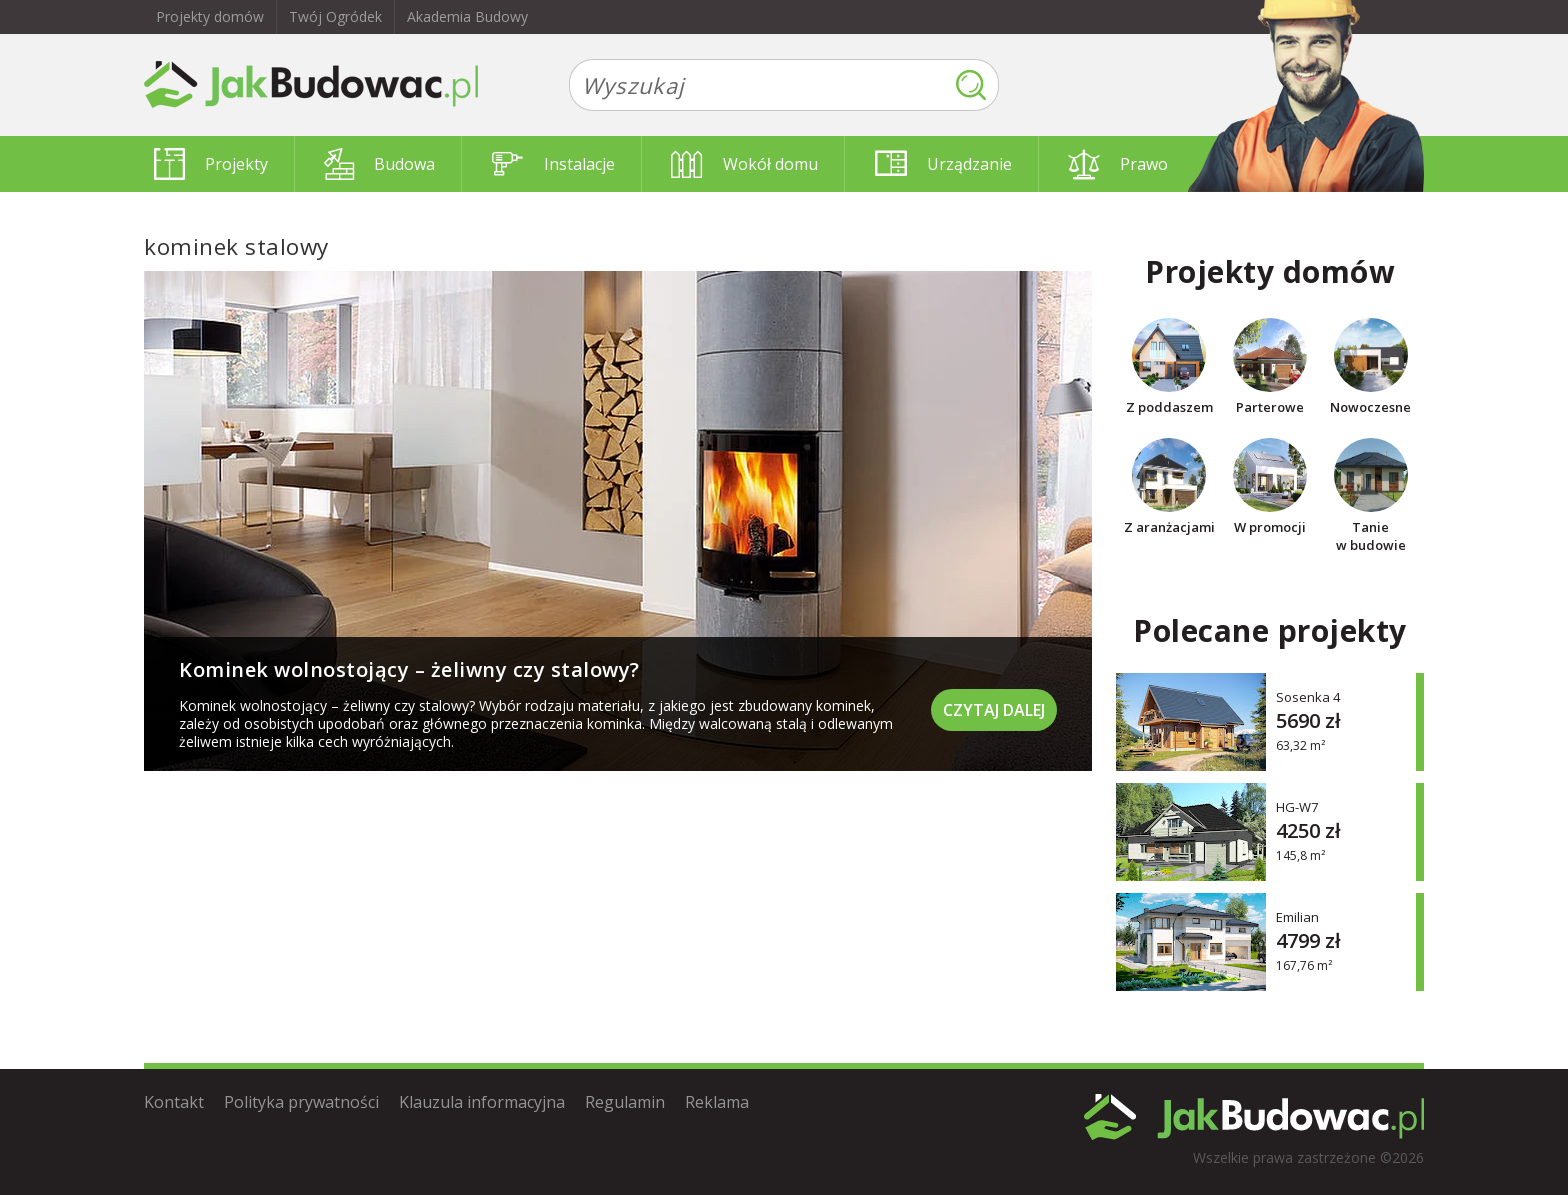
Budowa (379, 164)
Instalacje (553, 164)
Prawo (1118, 164)
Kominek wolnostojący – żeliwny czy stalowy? (409, 669)
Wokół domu (744, 164)
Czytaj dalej (994, 710)
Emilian (1297, 916)
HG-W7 (1297, 806)
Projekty (211, 164)
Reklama (717, 1102)
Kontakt (174, 1102)
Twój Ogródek (335, 16)
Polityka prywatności (301, 1102)
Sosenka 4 (1308, 696)
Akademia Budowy (467, 16)
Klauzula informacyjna (482, 1102)
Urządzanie (943, 164)
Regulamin (625, 1102)
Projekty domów (210, 16)
